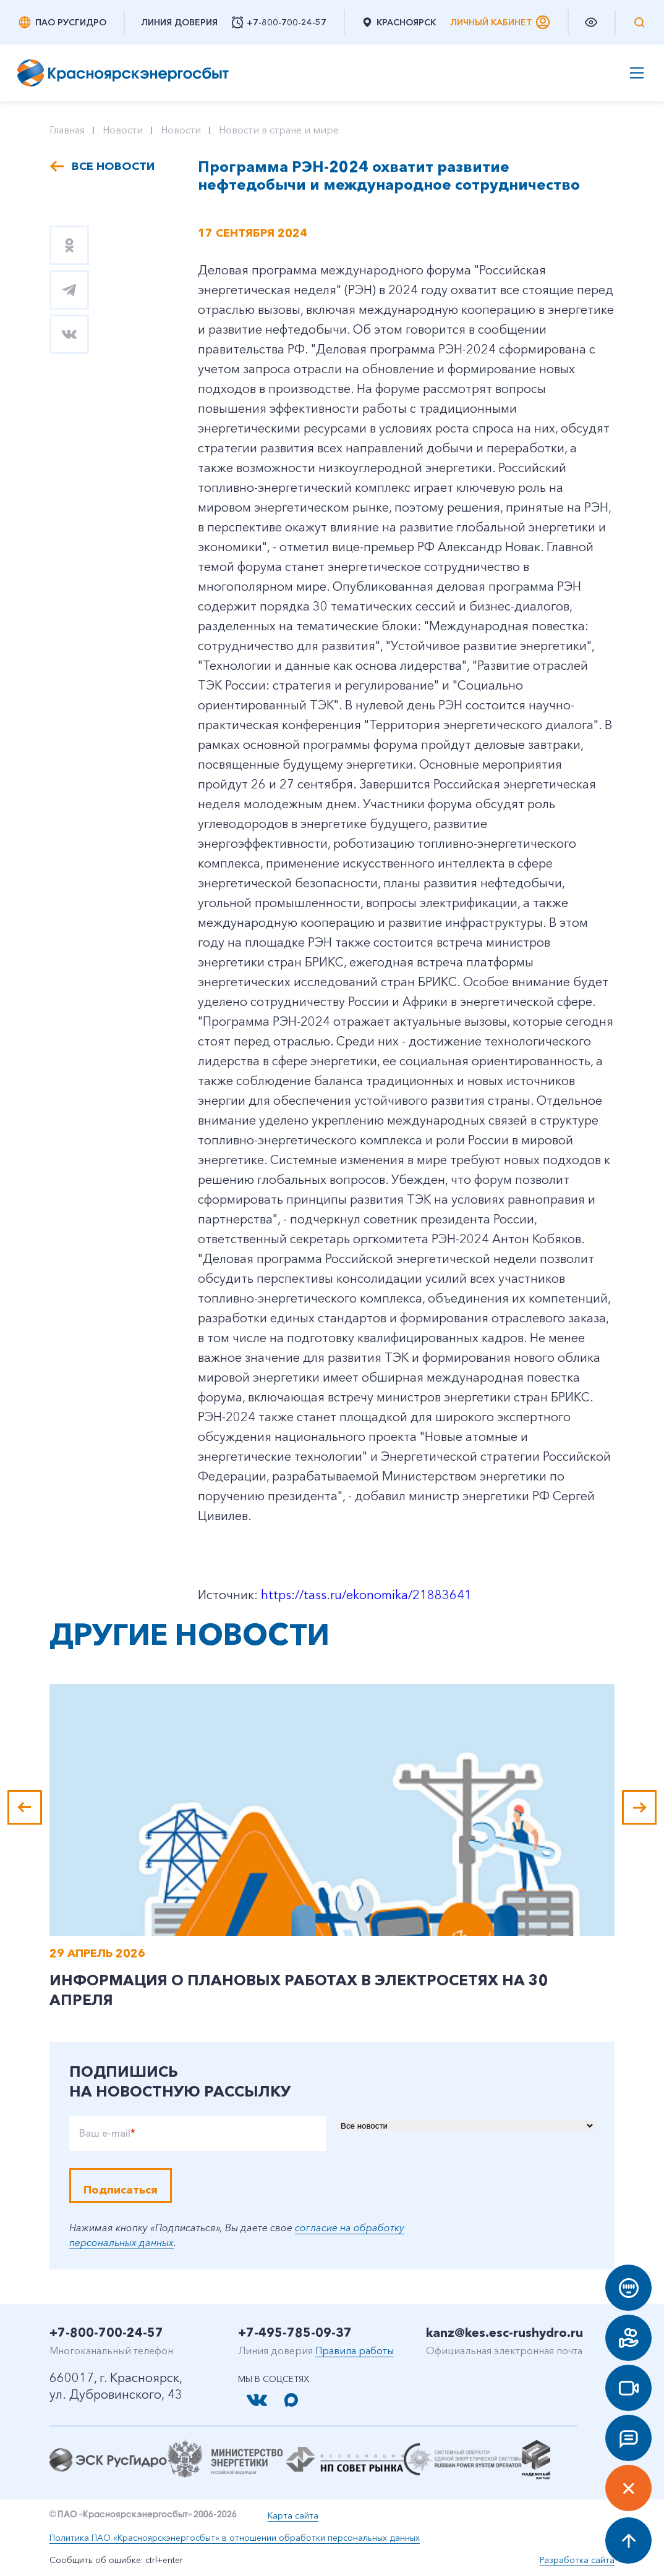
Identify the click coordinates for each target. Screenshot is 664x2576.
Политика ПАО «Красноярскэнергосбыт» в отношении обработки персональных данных (234, 2537)
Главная (67, 130)
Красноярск (398, 22)
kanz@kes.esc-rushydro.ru (504, 2332)
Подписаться (120, 2190)
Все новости (113, 166)
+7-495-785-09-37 (295, 2332)
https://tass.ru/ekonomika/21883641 (366, 1594)
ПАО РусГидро (61, 22)
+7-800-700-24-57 (106, 2332)
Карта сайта (293, 2515)
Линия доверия (179, 22)
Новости (123, 130)
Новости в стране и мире (279, 130)
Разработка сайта (577, 2559)
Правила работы (354, 2350)
